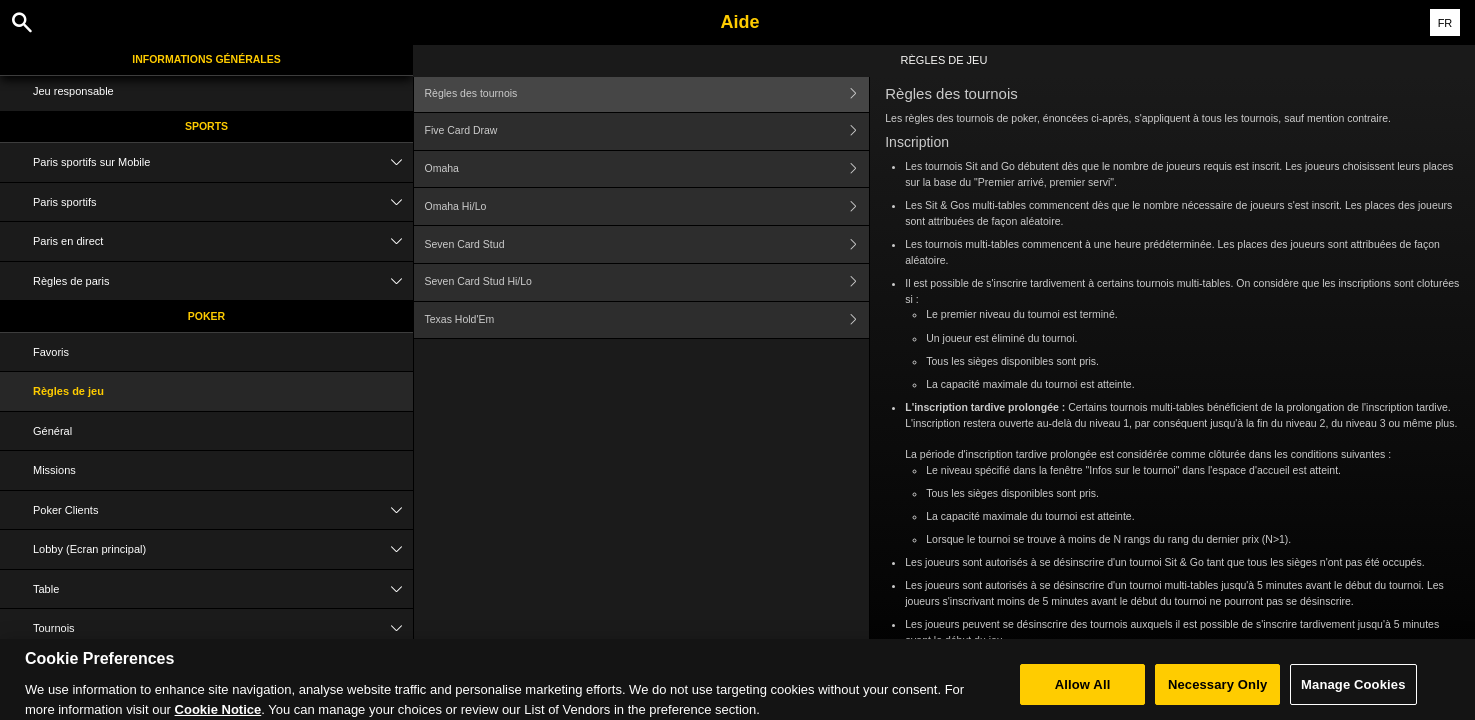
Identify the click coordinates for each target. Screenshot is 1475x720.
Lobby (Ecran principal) (223, 549)
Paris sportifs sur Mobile (223, 162)
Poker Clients (223, 510)
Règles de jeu (68, 391)
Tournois (223, 628)
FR (1445, 23)
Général (52, 431)
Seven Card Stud (647, 244)
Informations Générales (206, 59)
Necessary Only (1217, 692)
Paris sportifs (223, 202)
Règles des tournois (647, 93)
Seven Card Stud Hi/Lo (647, 282)
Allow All (1083, 692)
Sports (206, 126)
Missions (54, 470)
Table (223, 589)
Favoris (51, 352)
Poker (206, 316)
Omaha (647, 169)
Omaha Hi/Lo (647, 206)
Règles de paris (223, 281)
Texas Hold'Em (647, 320)
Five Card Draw (647, 131)
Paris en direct (223, 241)
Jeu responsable (73, 91)
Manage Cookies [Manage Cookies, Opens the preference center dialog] (1353, 692)
